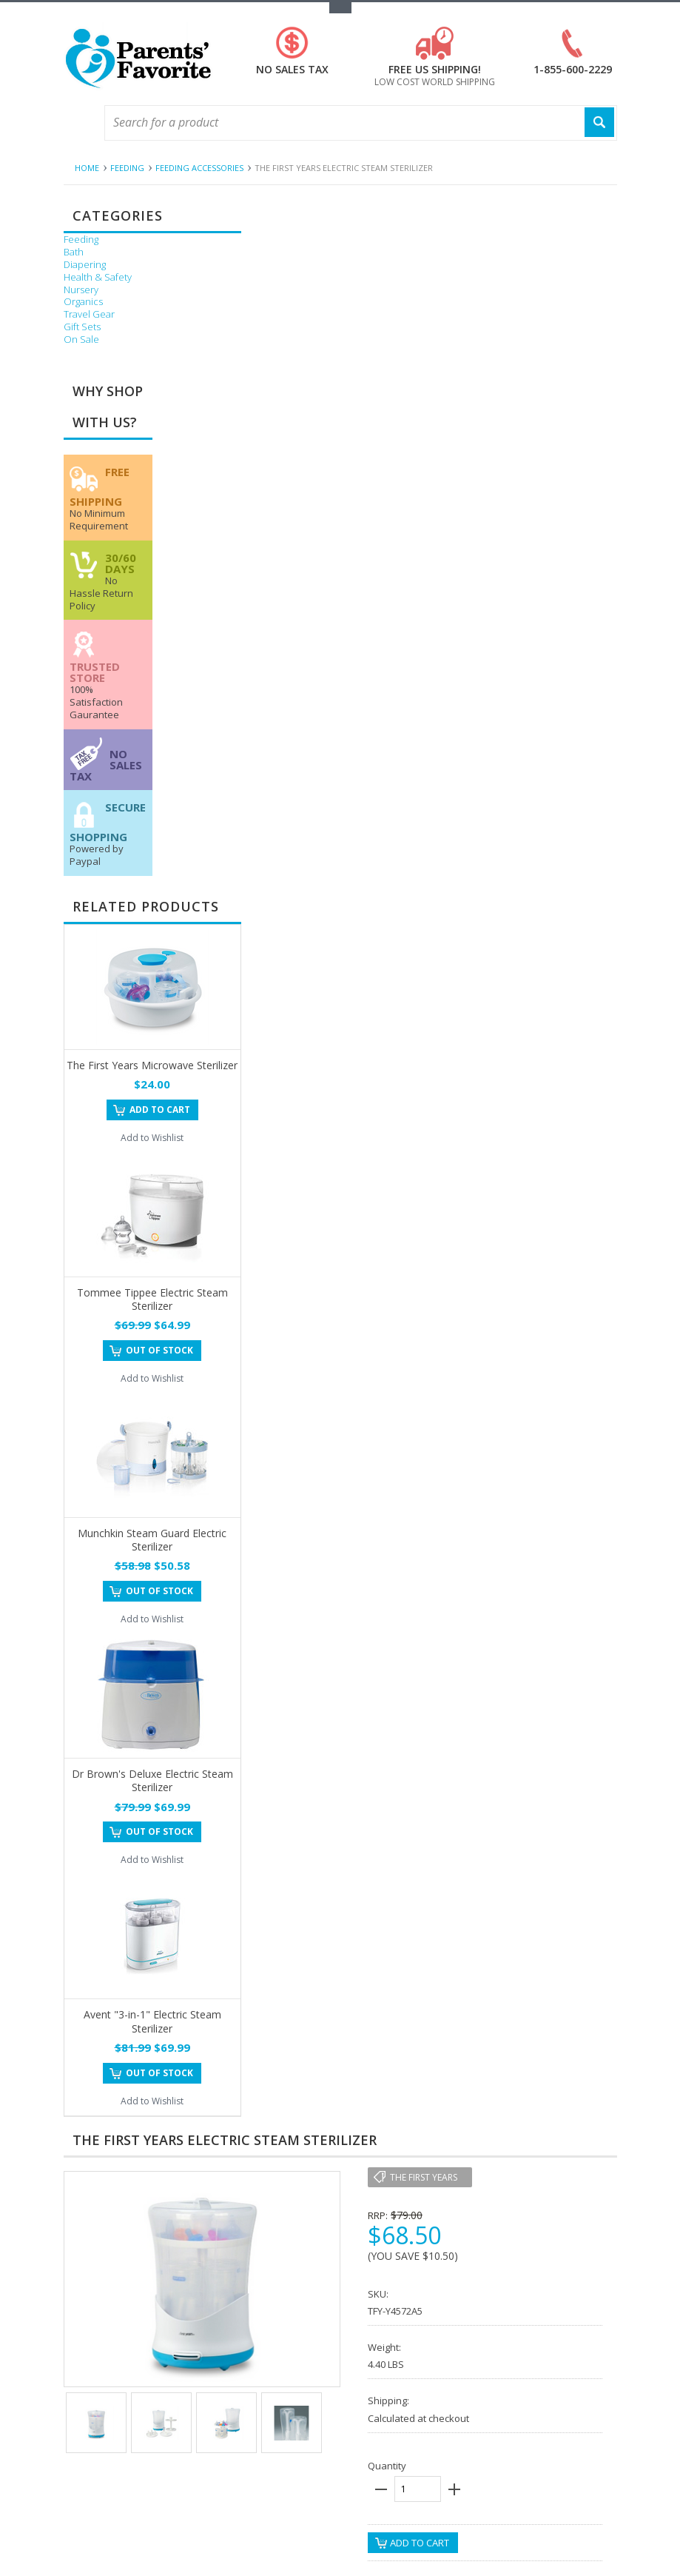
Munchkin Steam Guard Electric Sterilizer (152, 1539)
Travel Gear (89, 314)
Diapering (85, 264)
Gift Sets (82, 327)
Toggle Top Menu (340, 7)
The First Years (423, 2177)
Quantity (387, 2465)
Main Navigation (77, 123)
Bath (74, 252)
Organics (83, 301)
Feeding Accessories (199, 167)
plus (454, 2489)
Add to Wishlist (152, 1137)
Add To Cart (159, 1109)
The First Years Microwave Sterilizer (152, 1065)
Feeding (127, 167)
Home (87, 167)
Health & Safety (98, 277)
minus (381, 2489)
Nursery (81, 290)
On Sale (81, 339)
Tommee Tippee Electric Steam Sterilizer (152, 1299)
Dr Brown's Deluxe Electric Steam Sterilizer (152, 1780)
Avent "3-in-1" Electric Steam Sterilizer (152, 2021)
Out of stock (159, 1350)
